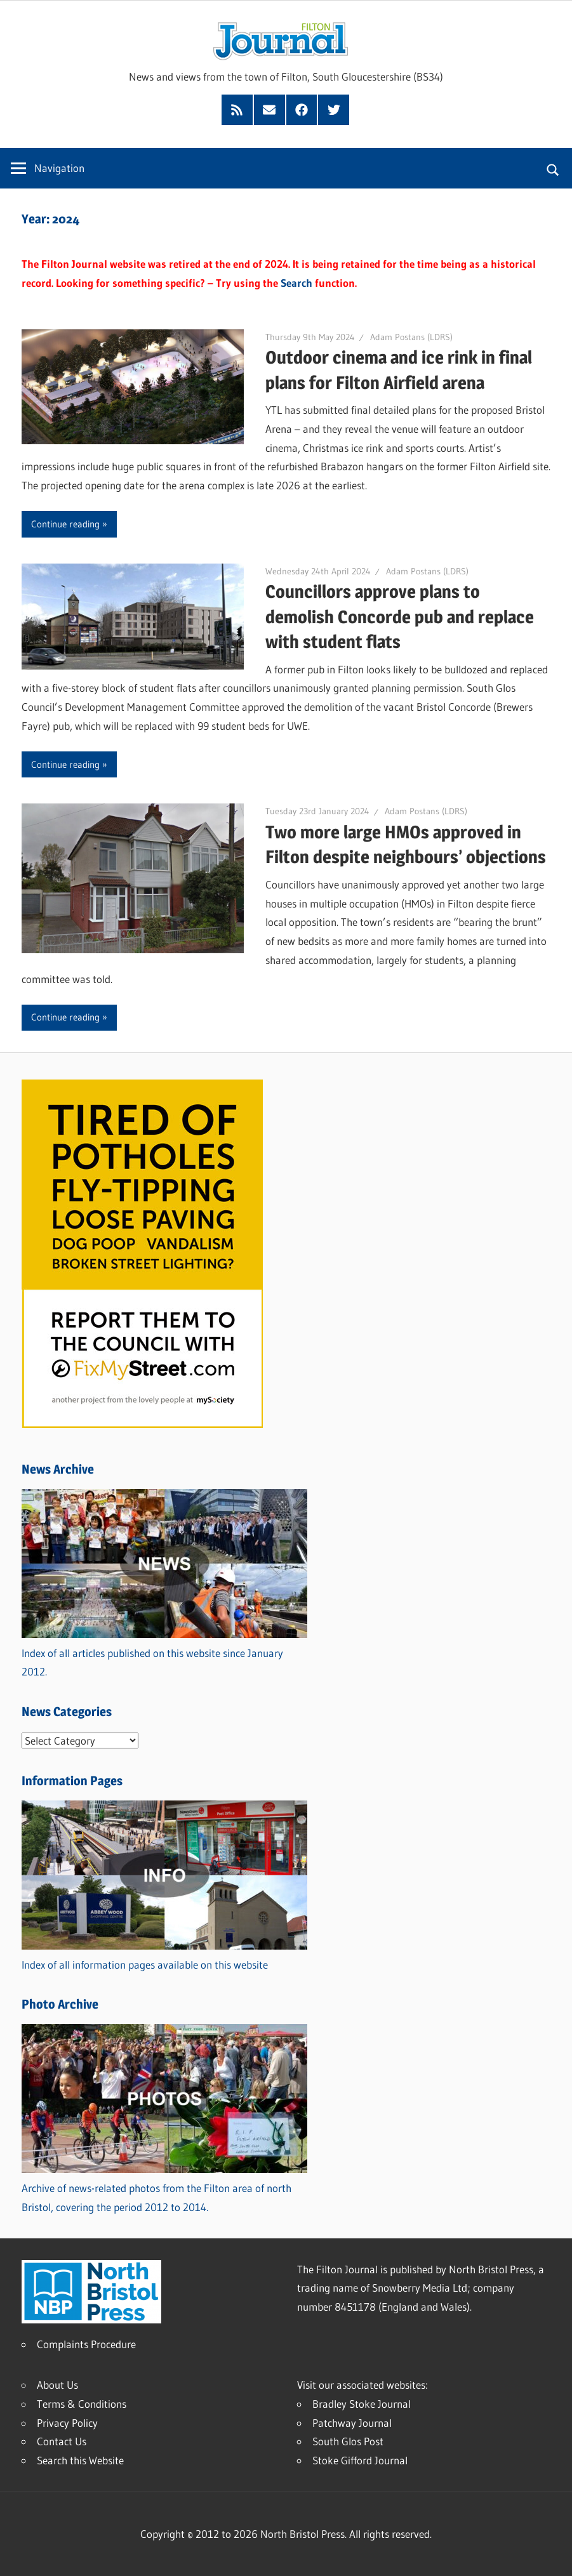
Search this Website (80, 2460)
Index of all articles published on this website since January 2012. (164, 1653)
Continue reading (65, 524)
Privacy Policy (67, 2422)
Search (296, 282)
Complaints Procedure (86, 2344)
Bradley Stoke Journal (361, 2403)
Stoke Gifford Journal (360, 2460)
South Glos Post (347, 2441)
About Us (57, 2384)
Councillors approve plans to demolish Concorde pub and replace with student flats (399, 616)
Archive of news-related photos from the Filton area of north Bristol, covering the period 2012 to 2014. (164, 2188)
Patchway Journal (352, 2422)
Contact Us (61, 2441)
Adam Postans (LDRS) (411, 337)
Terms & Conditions (81, 2403)
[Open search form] (553, 168)
